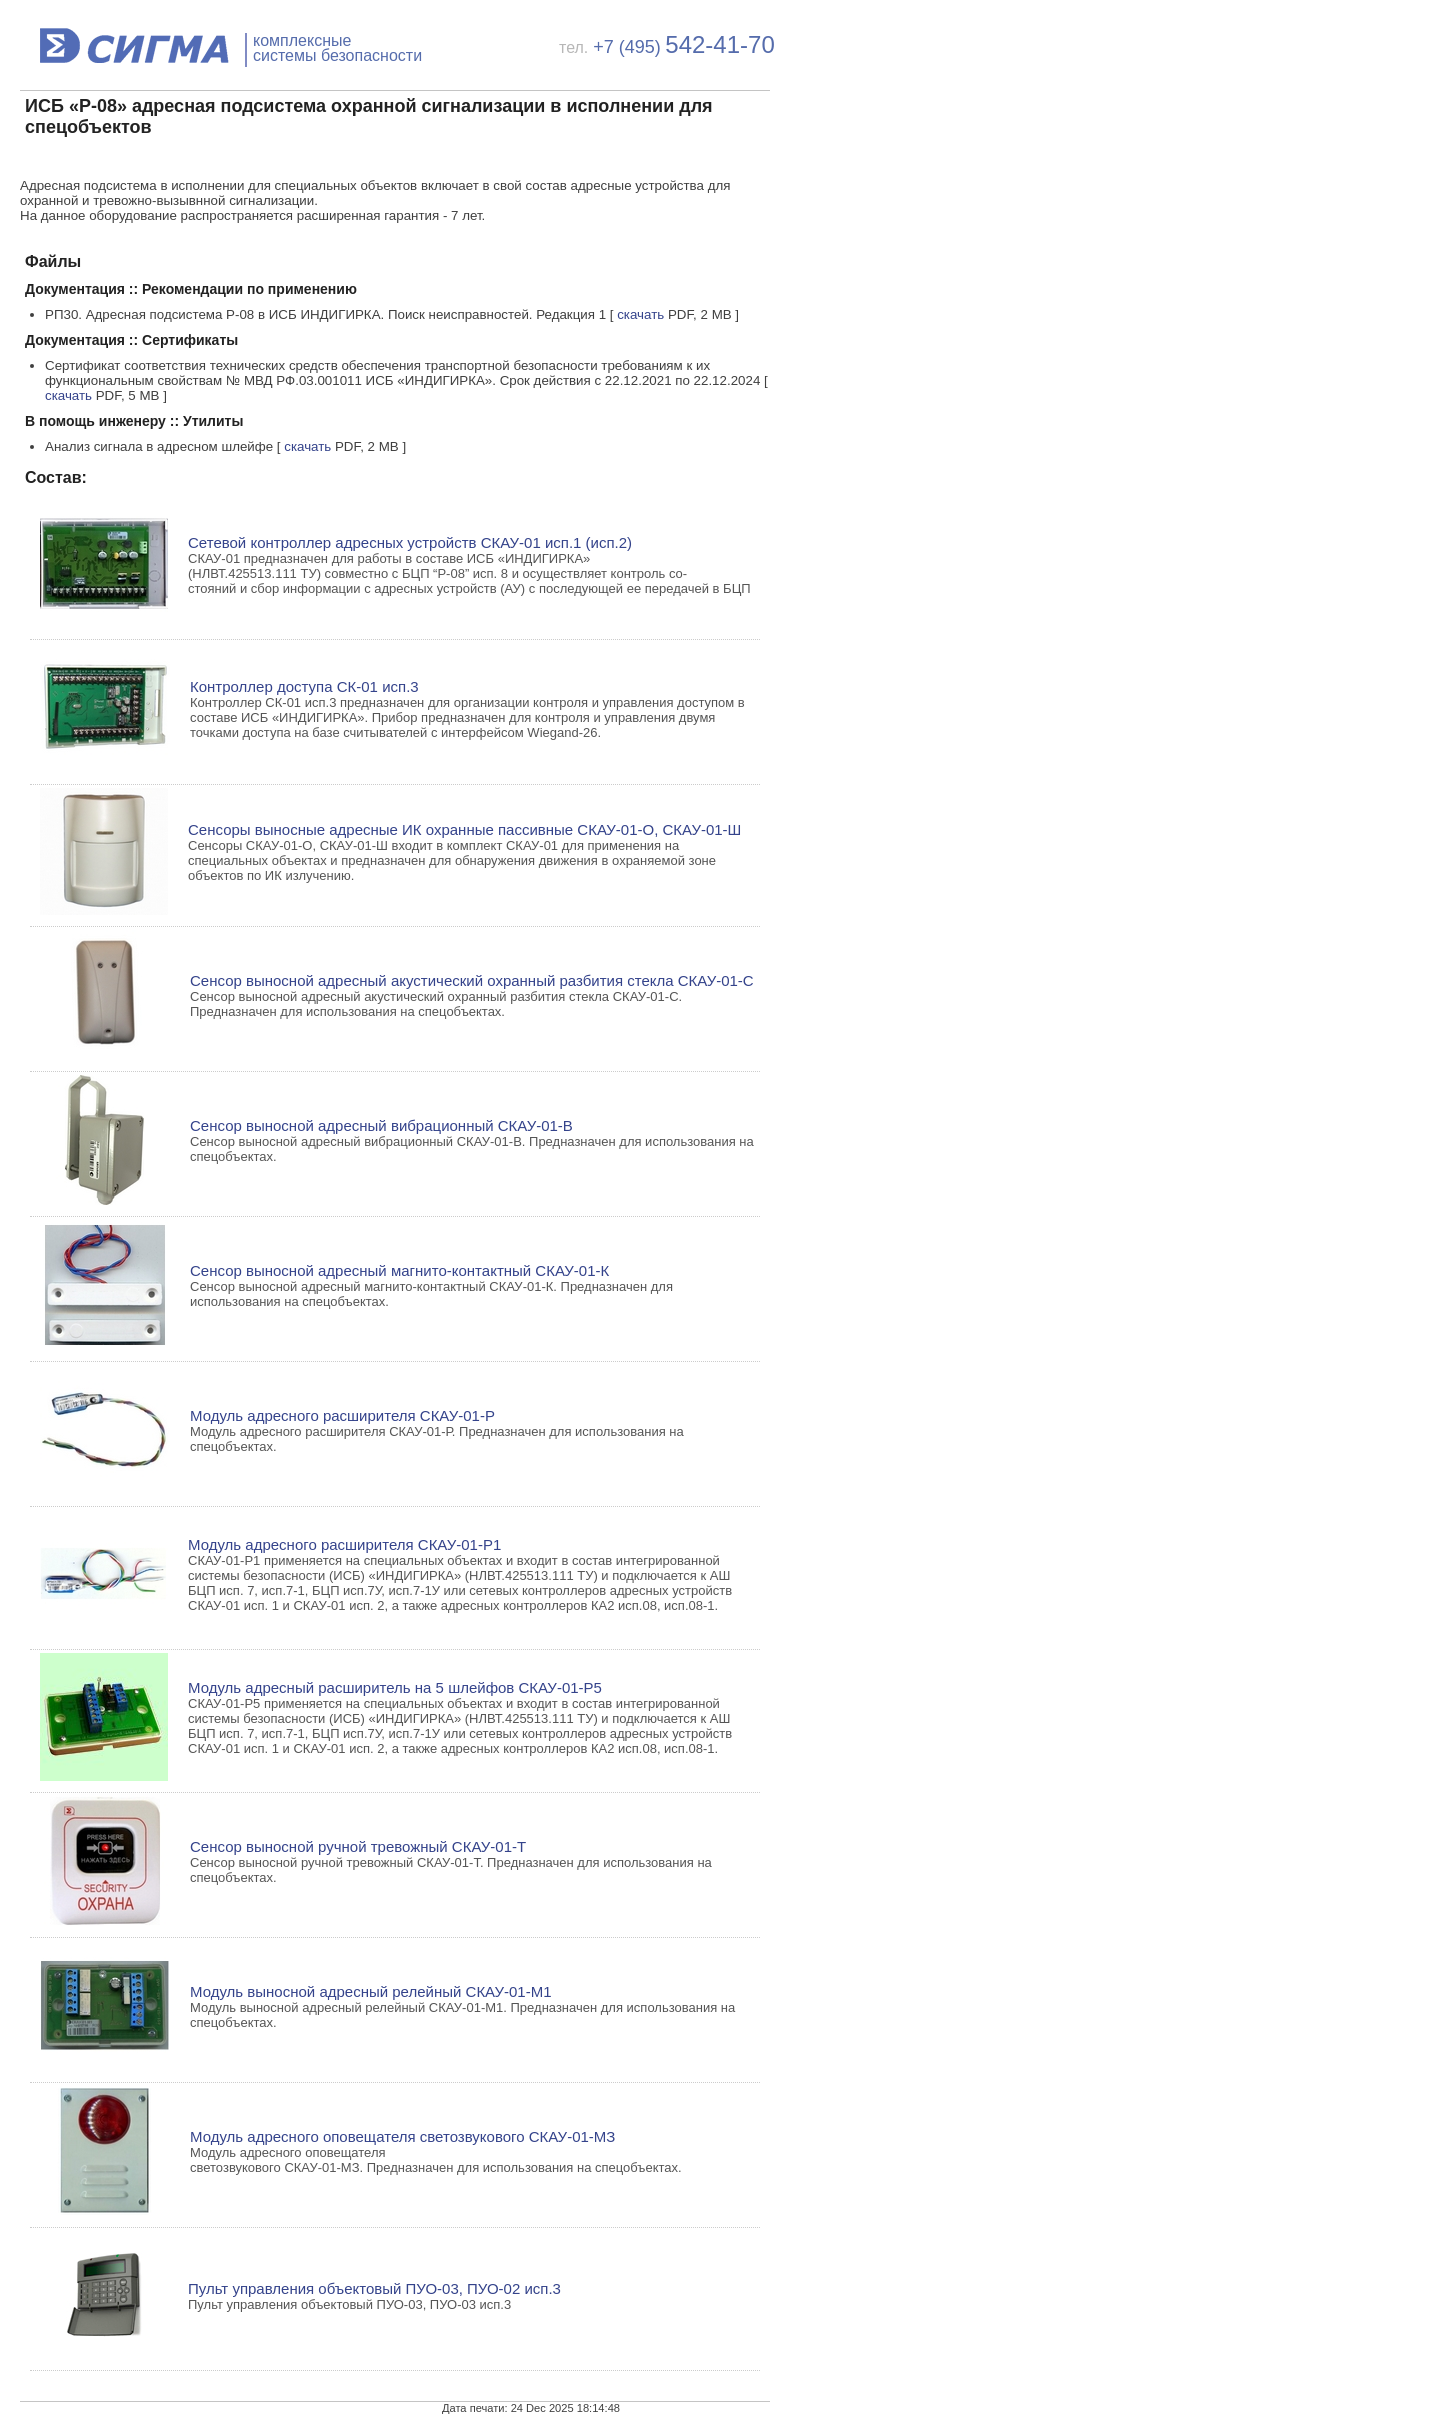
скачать (640, 314)
